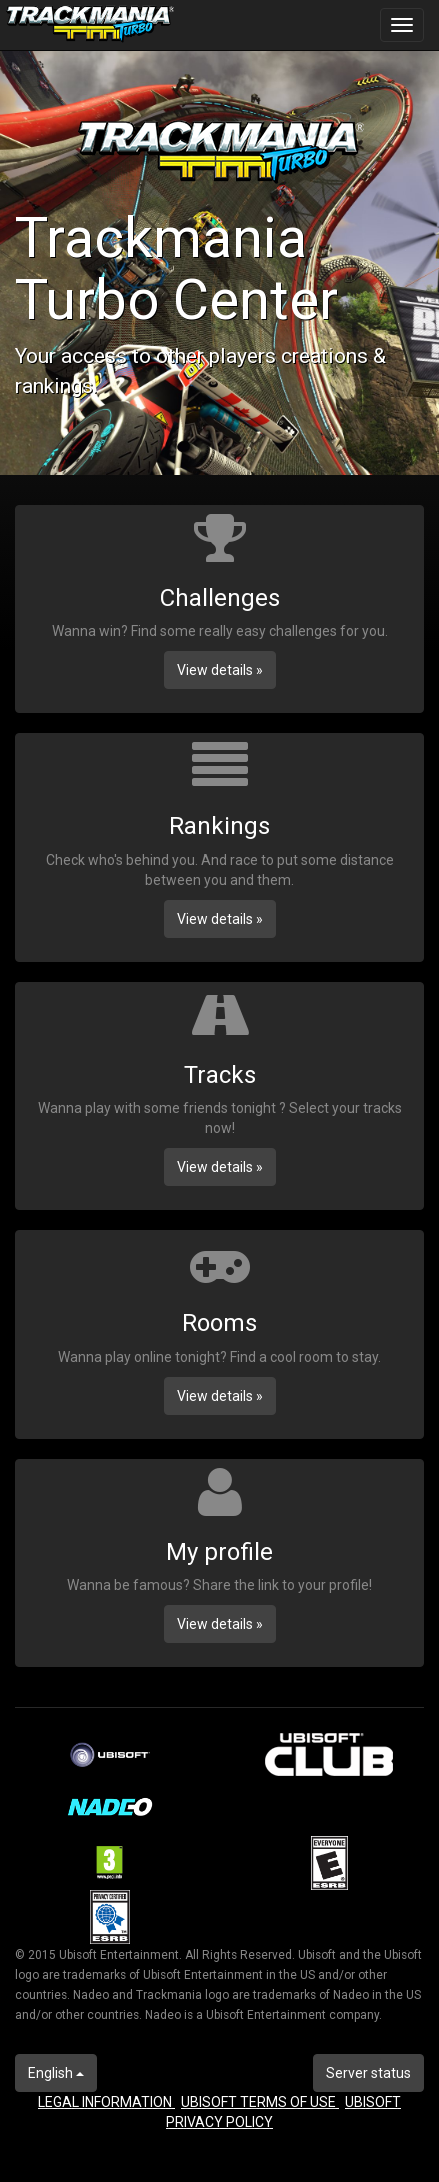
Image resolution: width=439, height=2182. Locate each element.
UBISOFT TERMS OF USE (260, 2102)
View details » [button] (220, 670)
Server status (368, 2073)
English (56, 2073)
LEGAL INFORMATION (106, 2102)
